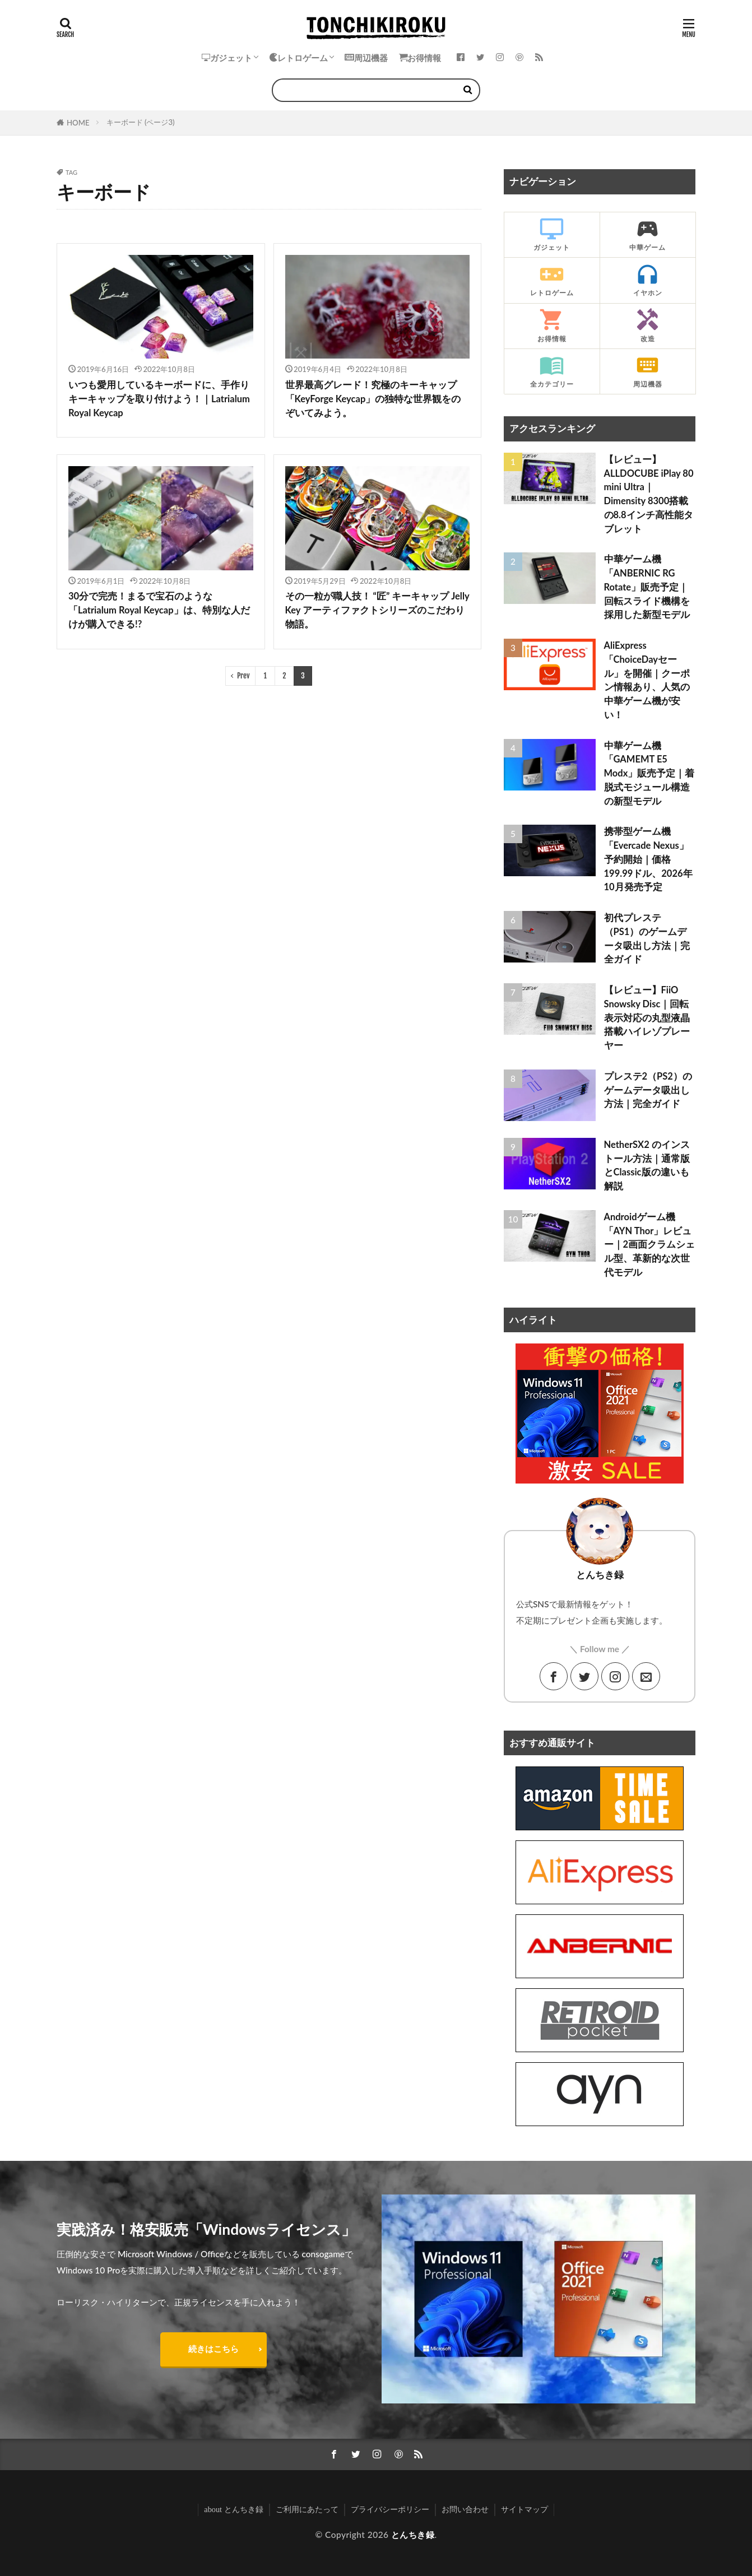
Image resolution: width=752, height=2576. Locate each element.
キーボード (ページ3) (140, 122)
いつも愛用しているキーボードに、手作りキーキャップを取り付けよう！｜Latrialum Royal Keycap (159, 399)
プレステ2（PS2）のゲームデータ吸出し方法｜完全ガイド (648, 1090)
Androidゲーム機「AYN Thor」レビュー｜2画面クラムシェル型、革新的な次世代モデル (649, 1244)
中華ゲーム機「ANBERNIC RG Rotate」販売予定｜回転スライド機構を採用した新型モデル (647, 587)
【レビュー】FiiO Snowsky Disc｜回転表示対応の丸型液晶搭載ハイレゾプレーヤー (647, 1017)
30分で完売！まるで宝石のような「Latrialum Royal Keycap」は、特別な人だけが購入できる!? (159, 610)
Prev (243, 675)
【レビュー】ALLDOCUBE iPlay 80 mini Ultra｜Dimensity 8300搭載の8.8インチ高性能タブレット (649, 494)
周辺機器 (366, 58)
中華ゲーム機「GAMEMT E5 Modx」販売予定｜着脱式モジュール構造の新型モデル (649, 773)
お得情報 (420, 58)
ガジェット (227, 58)
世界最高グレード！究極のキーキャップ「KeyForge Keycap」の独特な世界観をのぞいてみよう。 (373, 399)
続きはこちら (213, 2348)
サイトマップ (524, 2509)
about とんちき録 (233, 2509)
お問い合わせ (465, 2509)
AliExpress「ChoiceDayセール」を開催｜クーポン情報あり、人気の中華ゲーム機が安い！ (647, 680)
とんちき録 (413, 2534)
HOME (78, 122)
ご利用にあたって (307, 2509)
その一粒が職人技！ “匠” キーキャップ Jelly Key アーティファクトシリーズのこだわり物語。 (377, 610)
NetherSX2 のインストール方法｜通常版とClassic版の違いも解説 (647, 1165)
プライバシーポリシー (390, 2509)
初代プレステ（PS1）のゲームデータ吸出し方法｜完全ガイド (647, 938)
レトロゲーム (298, 58)
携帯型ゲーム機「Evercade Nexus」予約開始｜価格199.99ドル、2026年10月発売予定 (648, 859)
